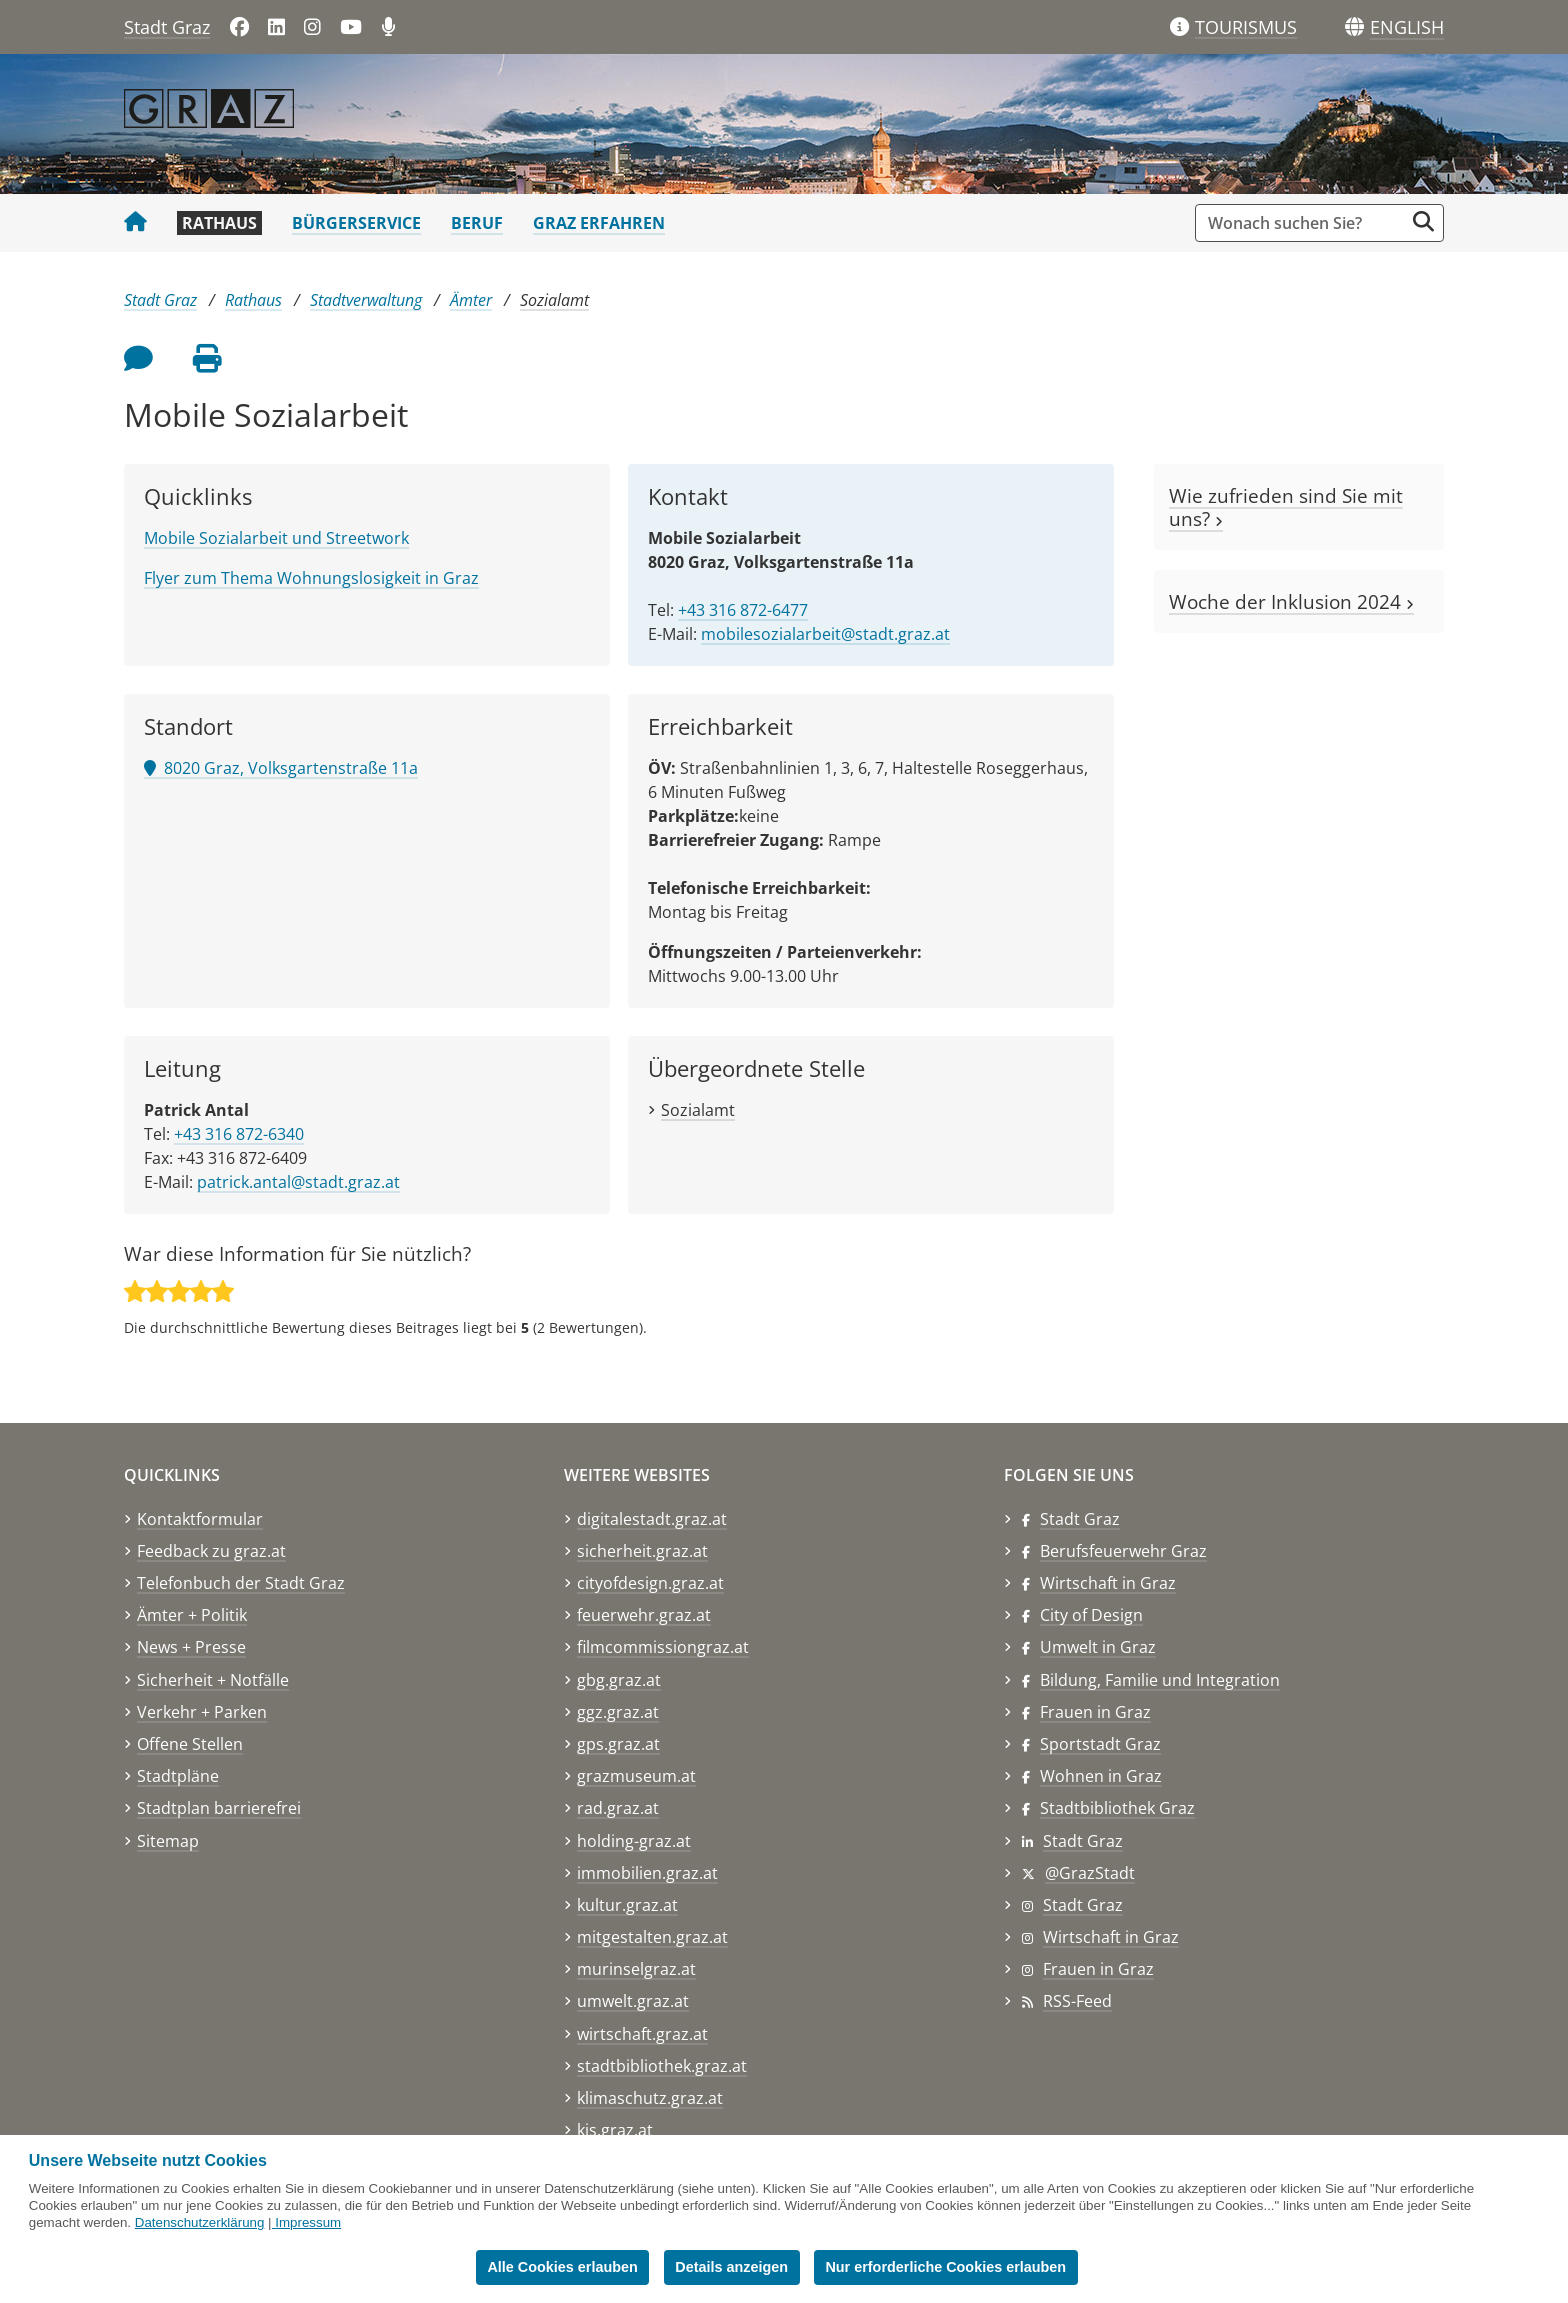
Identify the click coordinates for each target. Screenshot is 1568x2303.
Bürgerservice (356, 223)
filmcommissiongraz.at (663, 1647)
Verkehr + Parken (202, 1712)
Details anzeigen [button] (731, 2267)
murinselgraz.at (636, 1969)
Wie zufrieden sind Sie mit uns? (1286, 507)
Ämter (471, 300)
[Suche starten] (1423, 221)
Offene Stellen (190, 1744)
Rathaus (219, 223)
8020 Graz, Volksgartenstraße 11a (281, 768)
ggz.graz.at (618, 1712)
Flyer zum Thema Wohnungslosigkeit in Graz (311, 578)
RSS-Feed (1077, 2001)
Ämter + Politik (192, 1615)
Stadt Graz (167, 27)
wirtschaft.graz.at (642, 2034)
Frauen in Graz (1095, 1712)
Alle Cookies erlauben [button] (562, 2267)
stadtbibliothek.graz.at (662, 2066)
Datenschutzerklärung (200, 2222)
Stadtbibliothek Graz (1117, 1808)
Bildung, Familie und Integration (1160, 1680)
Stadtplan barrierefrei (219, 1808)
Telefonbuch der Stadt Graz (241, 1583)
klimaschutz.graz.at (650, 2098)
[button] (1407, 28)
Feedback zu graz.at (211, 1551)
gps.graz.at (618, 1744)
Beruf (477, 223)
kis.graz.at (615, 2130)
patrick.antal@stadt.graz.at (298, 1182)
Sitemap (168, 1841)
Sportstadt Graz (1100, 1744)
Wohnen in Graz (1101, 1776)
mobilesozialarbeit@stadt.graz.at (825, 634)
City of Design (1091, 1615)
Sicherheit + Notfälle (213, 1680)
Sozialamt (554, 300)
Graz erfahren (599, 223)
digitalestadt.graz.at (652, 1519)
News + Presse (191, 1647)
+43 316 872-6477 (743, 610)
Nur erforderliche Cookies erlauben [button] (945, 2267)
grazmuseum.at (636, 1776)
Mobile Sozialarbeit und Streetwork (276, 538)
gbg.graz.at (619, 1680)
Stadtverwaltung (366, 300)
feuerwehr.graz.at (644, 1615)
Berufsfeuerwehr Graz (1123, 1551)
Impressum (308, 2222)
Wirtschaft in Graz (1108, 1583)
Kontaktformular (200, 1519)
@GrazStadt (1090, 1873)
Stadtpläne (178, 1776)
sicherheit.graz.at (642, 1551)
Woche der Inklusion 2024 (1291, 601)
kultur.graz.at (627, 1905)
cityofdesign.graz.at (650, 1583)
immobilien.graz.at (647, 1873)
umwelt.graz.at (633, 2001)
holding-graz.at (634, 1841)
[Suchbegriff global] (1304, 223)
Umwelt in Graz (1098, 1647)
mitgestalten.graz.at (652, 1937)
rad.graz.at (618, 1808)
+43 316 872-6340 (239, 1134)
